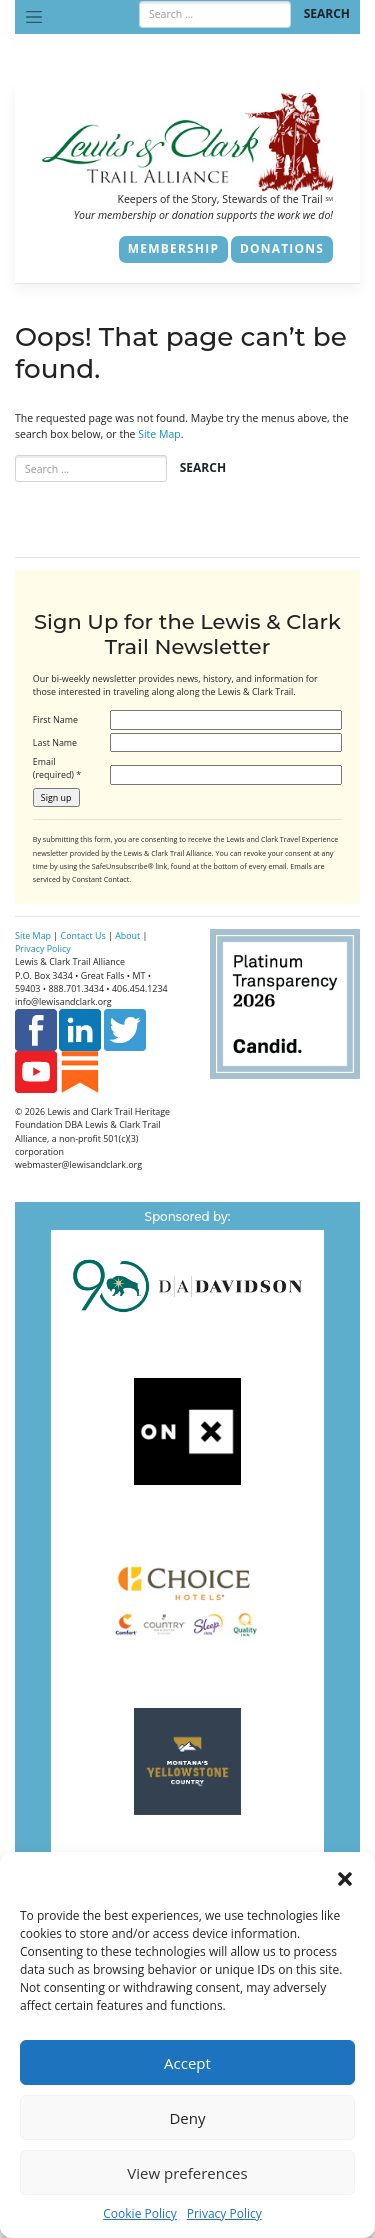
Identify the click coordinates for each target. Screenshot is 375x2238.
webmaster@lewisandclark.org (78, 1164)
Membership (173, 248)
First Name (55, 719)
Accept (187, 2063)
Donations (282, 248)
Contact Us (83, 935)
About (127, 935)
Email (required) (57, 768)
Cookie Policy (139, 2213)
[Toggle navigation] (34, 17)
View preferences (187, 2173)
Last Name (55, 742)
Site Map (159, 434)
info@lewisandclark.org (63, 1001)
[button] (345, 1877)
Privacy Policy (224, 2213)
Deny (187, 2118)
